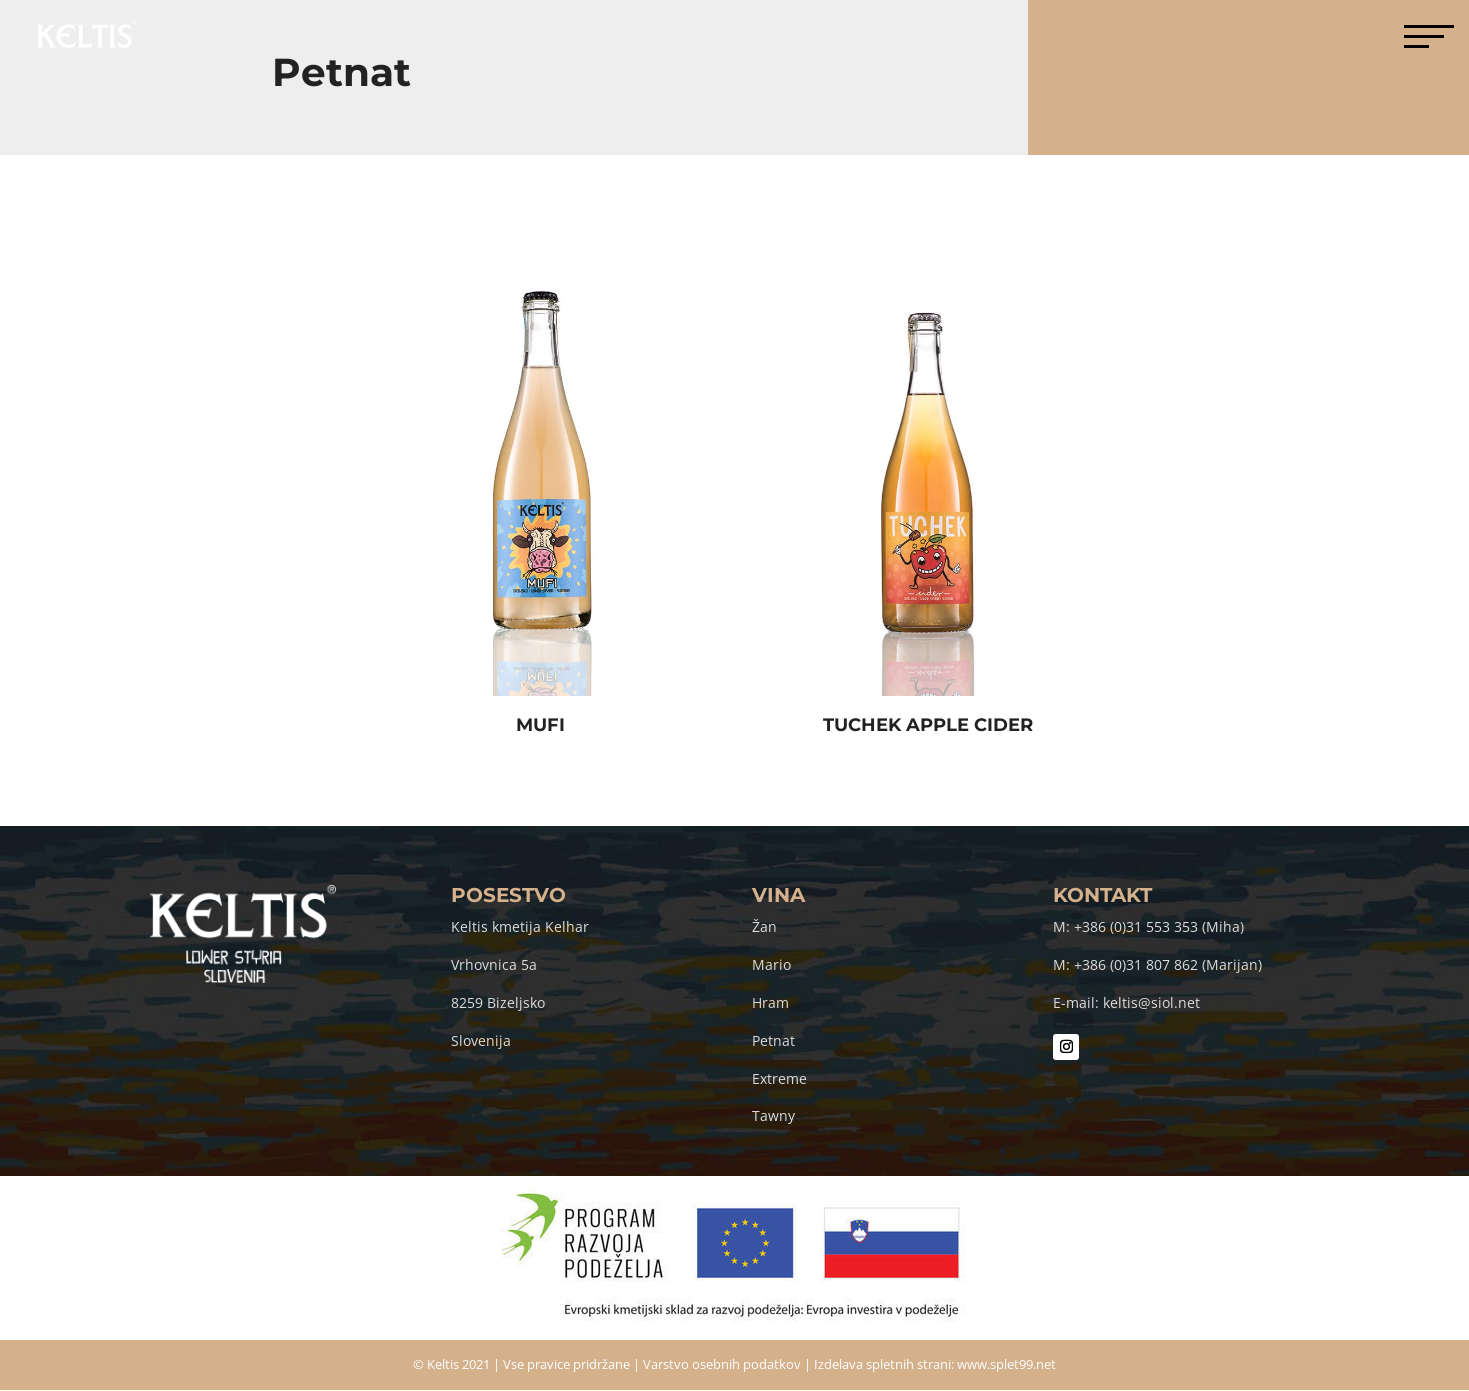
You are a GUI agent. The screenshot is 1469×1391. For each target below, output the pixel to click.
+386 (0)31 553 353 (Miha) (1159, 926)
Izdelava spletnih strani (882, 1364)
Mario (771, 964)
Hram (770, 1002)
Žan (764, 926)
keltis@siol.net (1151, 1002)
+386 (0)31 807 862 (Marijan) (1168, 964)
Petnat (773, 1040)
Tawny (773, 1115)
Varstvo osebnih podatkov (722, 1364)
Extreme (779, 1078)
